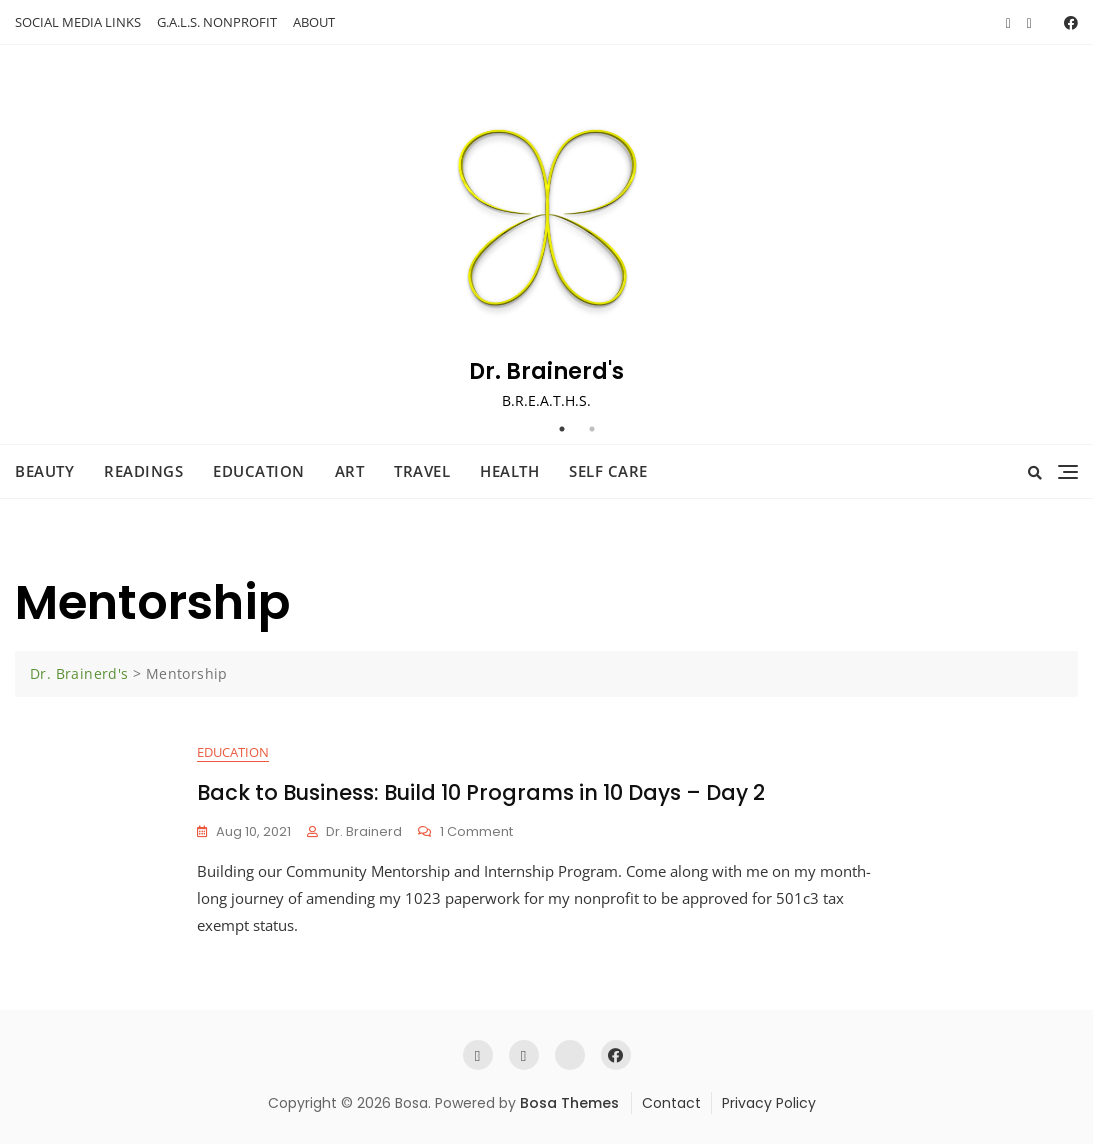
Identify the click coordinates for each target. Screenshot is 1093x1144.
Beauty (44, 471)
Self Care (608, 471)
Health (509, 471)
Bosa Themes (569, 1103)
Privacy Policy (769, 1103)
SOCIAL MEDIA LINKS (78, 22)
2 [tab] (592, 429)
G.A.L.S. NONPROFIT (217, 22)
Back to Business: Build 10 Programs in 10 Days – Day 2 (481, 792)
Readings (143, 471)
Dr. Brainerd (364, 831)
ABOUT (314, 22)
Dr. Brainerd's (546, 371)
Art (350, 471)
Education (259, 471)
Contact (671, 1103)
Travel (422, 471)
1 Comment (476, 832)
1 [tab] (562, 429)
